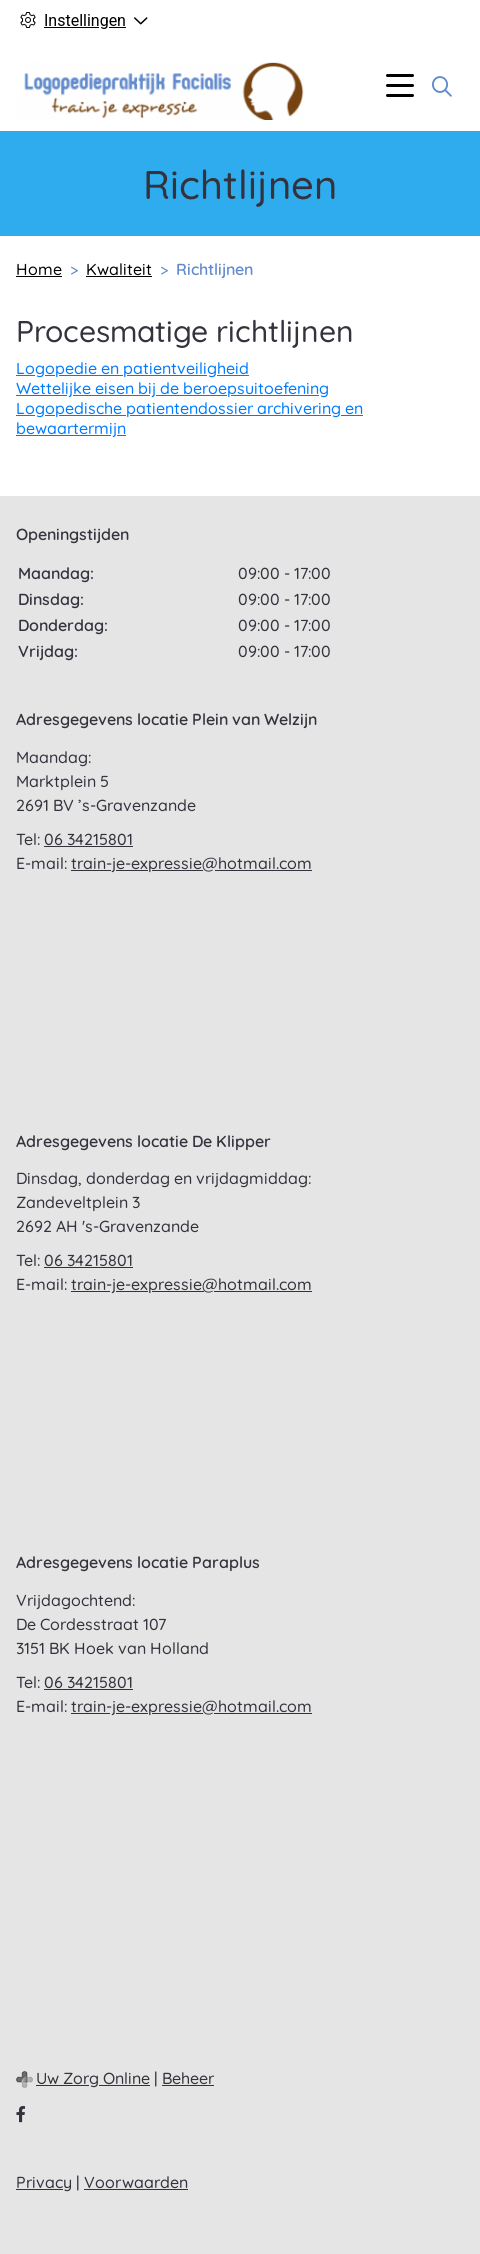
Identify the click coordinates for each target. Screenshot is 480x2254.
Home (39, 269)
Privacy (44, 2182)
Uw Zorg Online (93, 2078)
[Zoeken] (442, 86)
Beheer (188, 2078)
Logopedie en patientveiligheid (132, 368)
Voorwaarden (136, 2182)
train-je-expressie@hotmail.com (191, 863)
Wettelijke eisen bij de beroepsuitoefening (172, 388)
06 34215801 (88, 839)
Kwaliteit (119, 269)
